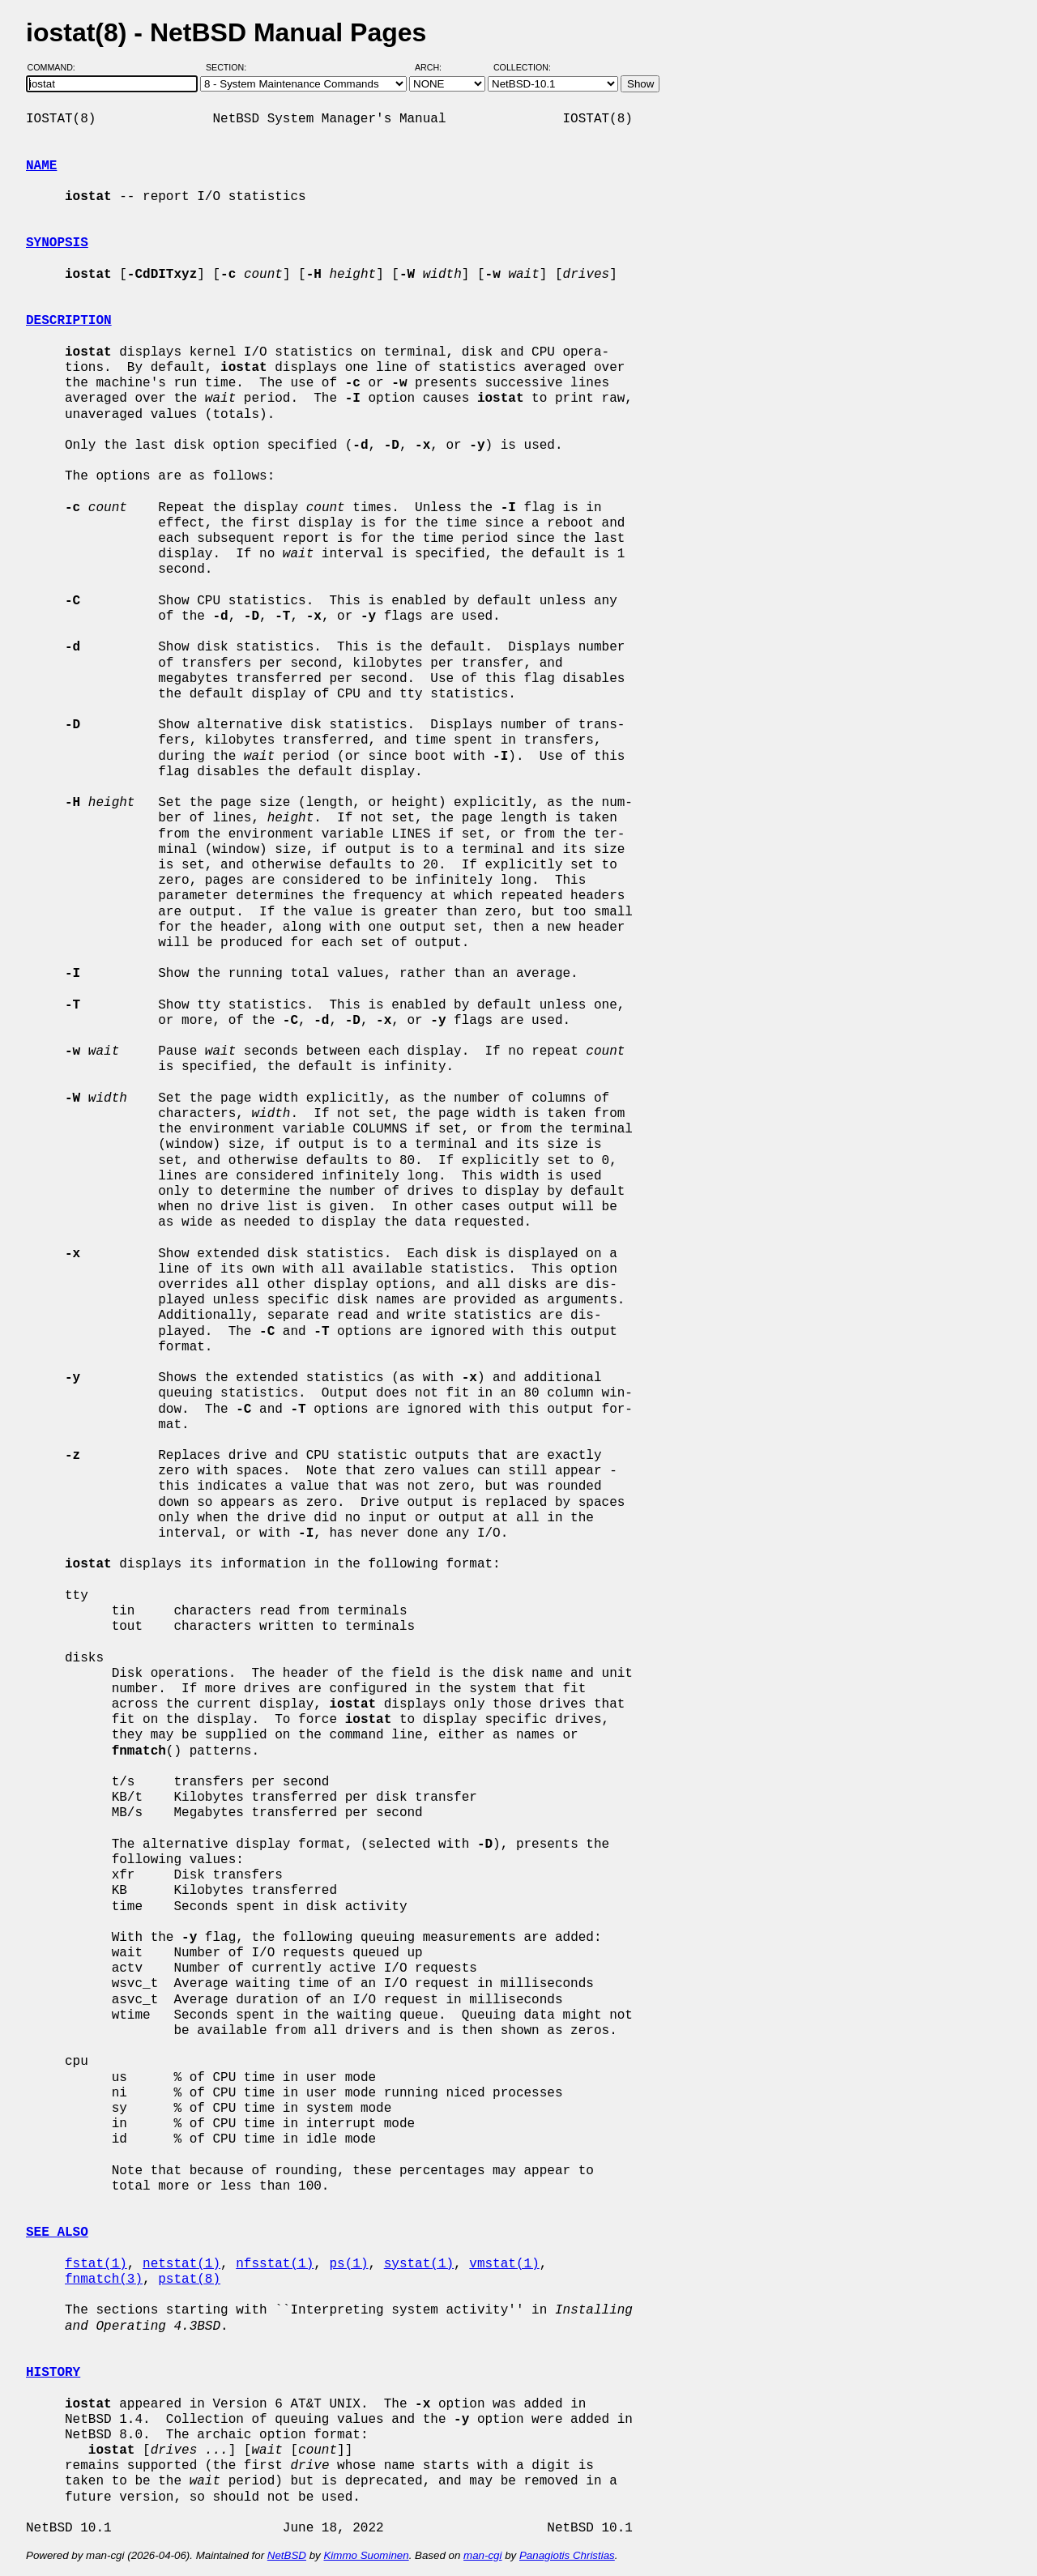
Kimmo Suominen (365, 2555)
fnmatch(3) (104, 2279)
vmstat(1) (504, 2264)
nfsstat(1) (275, 2264)
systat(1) (419, 2264)
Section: (230, 67)
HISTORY (53, 2373)
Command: (56, 67)
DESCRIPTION (69, 321)
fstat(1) (96, 2264)
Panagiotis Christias (567, 2555)
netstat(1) (181, 2264)
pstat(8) (189, 2279)
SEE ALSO (57, 2232)
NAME (41, 166)
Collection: (522, 67)
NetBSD (286, 2555)
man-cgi (482, 2555)
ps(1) (348, 2264)
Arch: (435, 67)
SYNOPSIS (57, 243)
